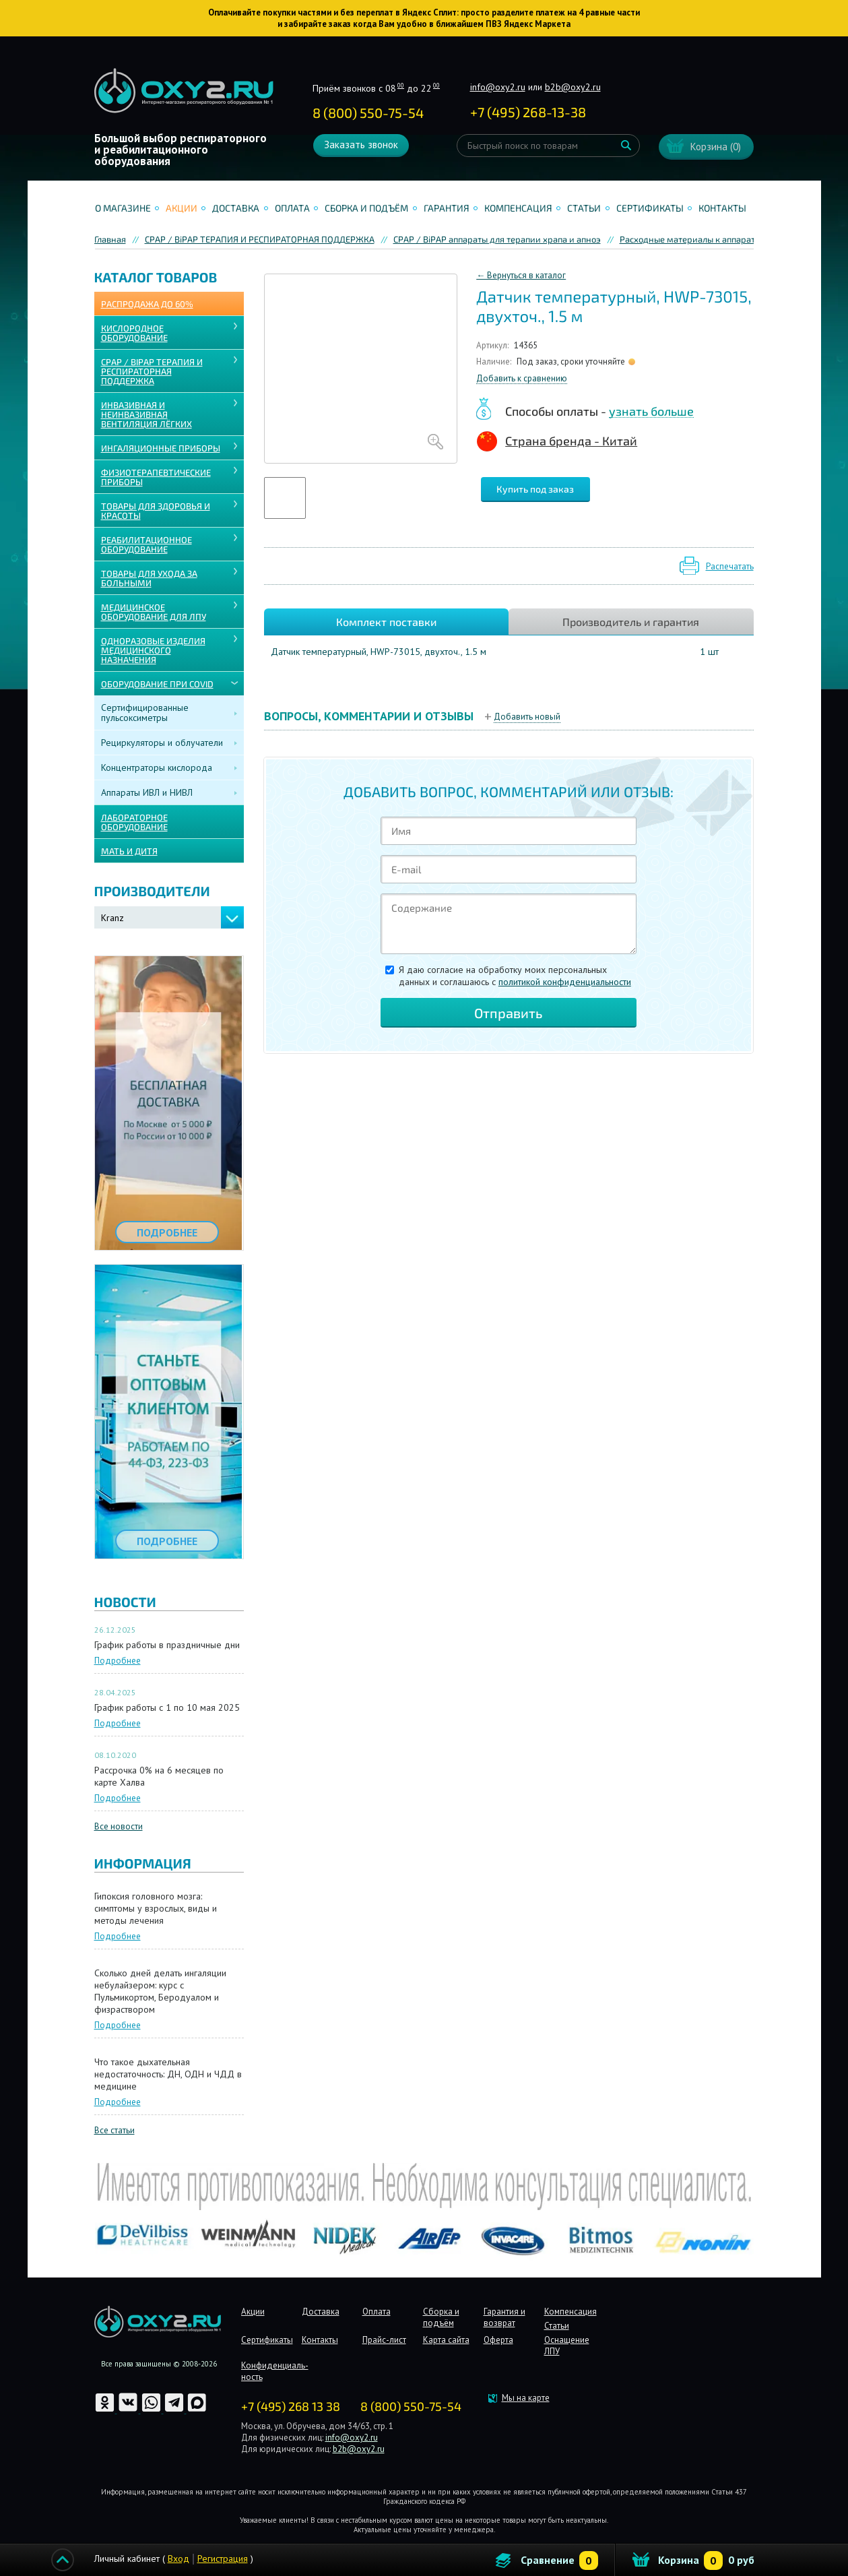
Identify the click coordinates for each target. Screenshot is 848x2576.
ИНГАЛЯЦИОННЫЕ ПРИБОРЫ (160, 448)
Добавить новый (527, 716)
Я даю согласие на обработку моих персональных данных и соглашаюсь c (515, 976)
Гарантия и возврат (504, 2317)
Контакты (722, 208)
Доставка (235, 208)
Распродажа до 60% (147, 304)
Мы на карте (526, 2398)
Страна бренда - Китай (571, 440)
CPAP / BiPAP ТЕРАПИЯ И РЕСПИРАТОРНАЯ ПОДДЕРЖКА (152, 371)
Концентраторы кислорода (156, 767)
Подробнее (117, 1660)
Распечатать (730, 566)
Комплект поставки (386, 621)
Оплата (292, 208)
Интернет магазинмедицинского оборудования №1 (183, 91)
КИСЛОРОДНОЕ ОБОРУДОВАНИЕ (134, 333)
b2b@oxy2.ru (573, 87)
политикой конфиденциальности (564, 982)
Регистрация (222, 2558)
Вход (178, 2558)
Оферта (498, 2340)
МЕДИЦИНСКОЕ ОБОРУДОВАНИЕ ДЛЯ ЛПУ (153, 612)
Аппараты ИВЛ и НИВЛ (147, 792)
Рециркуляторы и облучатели (162, 742)
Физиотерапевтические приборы (156, 477)
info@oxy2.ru (497, 87)
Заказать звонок (361, 144)
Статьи (584, 208)
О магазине (123, 208)
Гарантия (446, 208)
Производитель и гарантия (630, 621)
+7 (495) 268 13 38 (290, 2406)
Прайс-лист (384, 2340)
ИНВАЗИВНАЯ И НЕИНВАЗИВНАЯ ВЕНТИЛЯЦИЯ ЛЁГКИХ (146, 414)
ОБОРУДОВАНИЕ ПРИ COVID (157, 684)
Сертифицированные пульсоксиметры (145, 712)
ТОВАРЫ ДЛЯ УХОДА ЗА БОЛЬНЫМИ (149, 578)
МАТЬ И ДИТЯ (129, 851)
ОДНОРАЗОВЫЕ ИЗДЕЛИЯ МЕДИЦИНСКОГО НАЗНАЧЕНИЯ (153, 650)
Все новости (118, 1826)
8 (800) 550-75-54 (368, 112)
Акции (181, 208)
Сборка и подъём (366, 208)
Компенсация (518, 208)
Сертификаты (650, 208)
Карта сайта (446, 2340)
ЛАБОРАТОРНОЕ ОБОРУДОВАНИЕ (134, 822)
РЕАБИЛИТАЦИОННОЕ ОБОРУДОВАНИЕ (146, 544)
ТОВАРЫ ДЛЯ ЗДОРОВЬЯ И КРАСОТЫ (155, 511)
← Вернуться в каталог (521, 275)
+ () (528, 112)
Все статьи (114, 2130)
